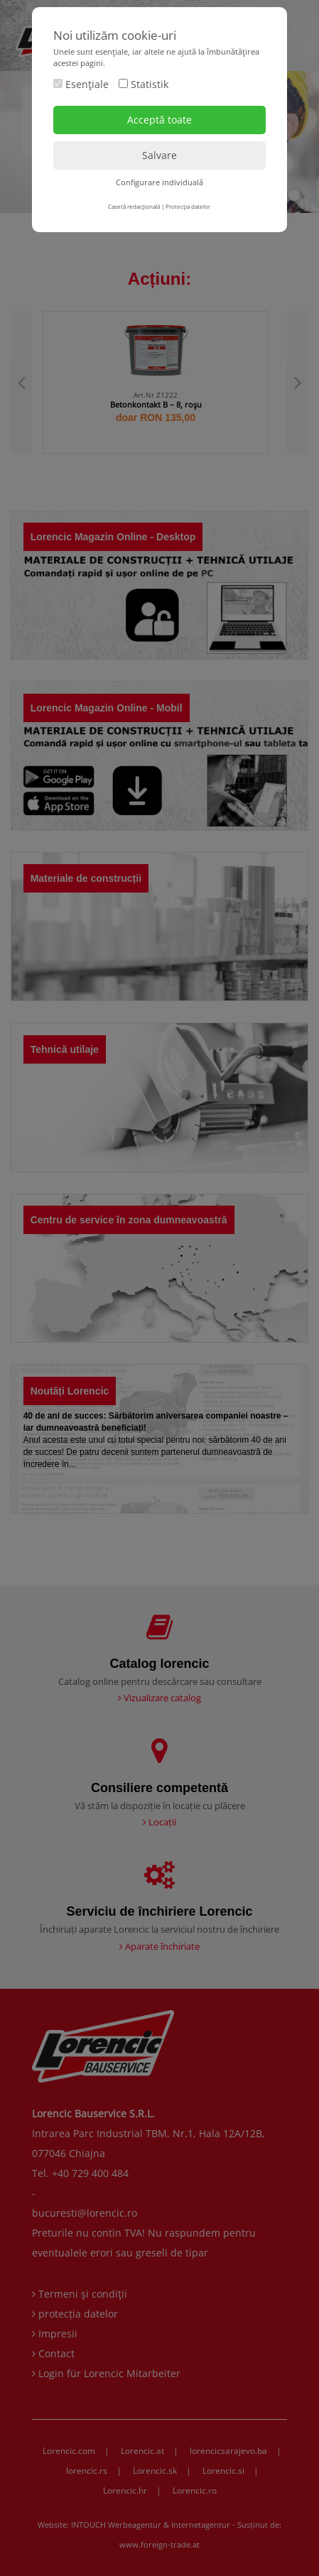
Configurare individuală (159, 182)
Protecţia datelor (188, 206)
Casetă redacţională (134, 206)
